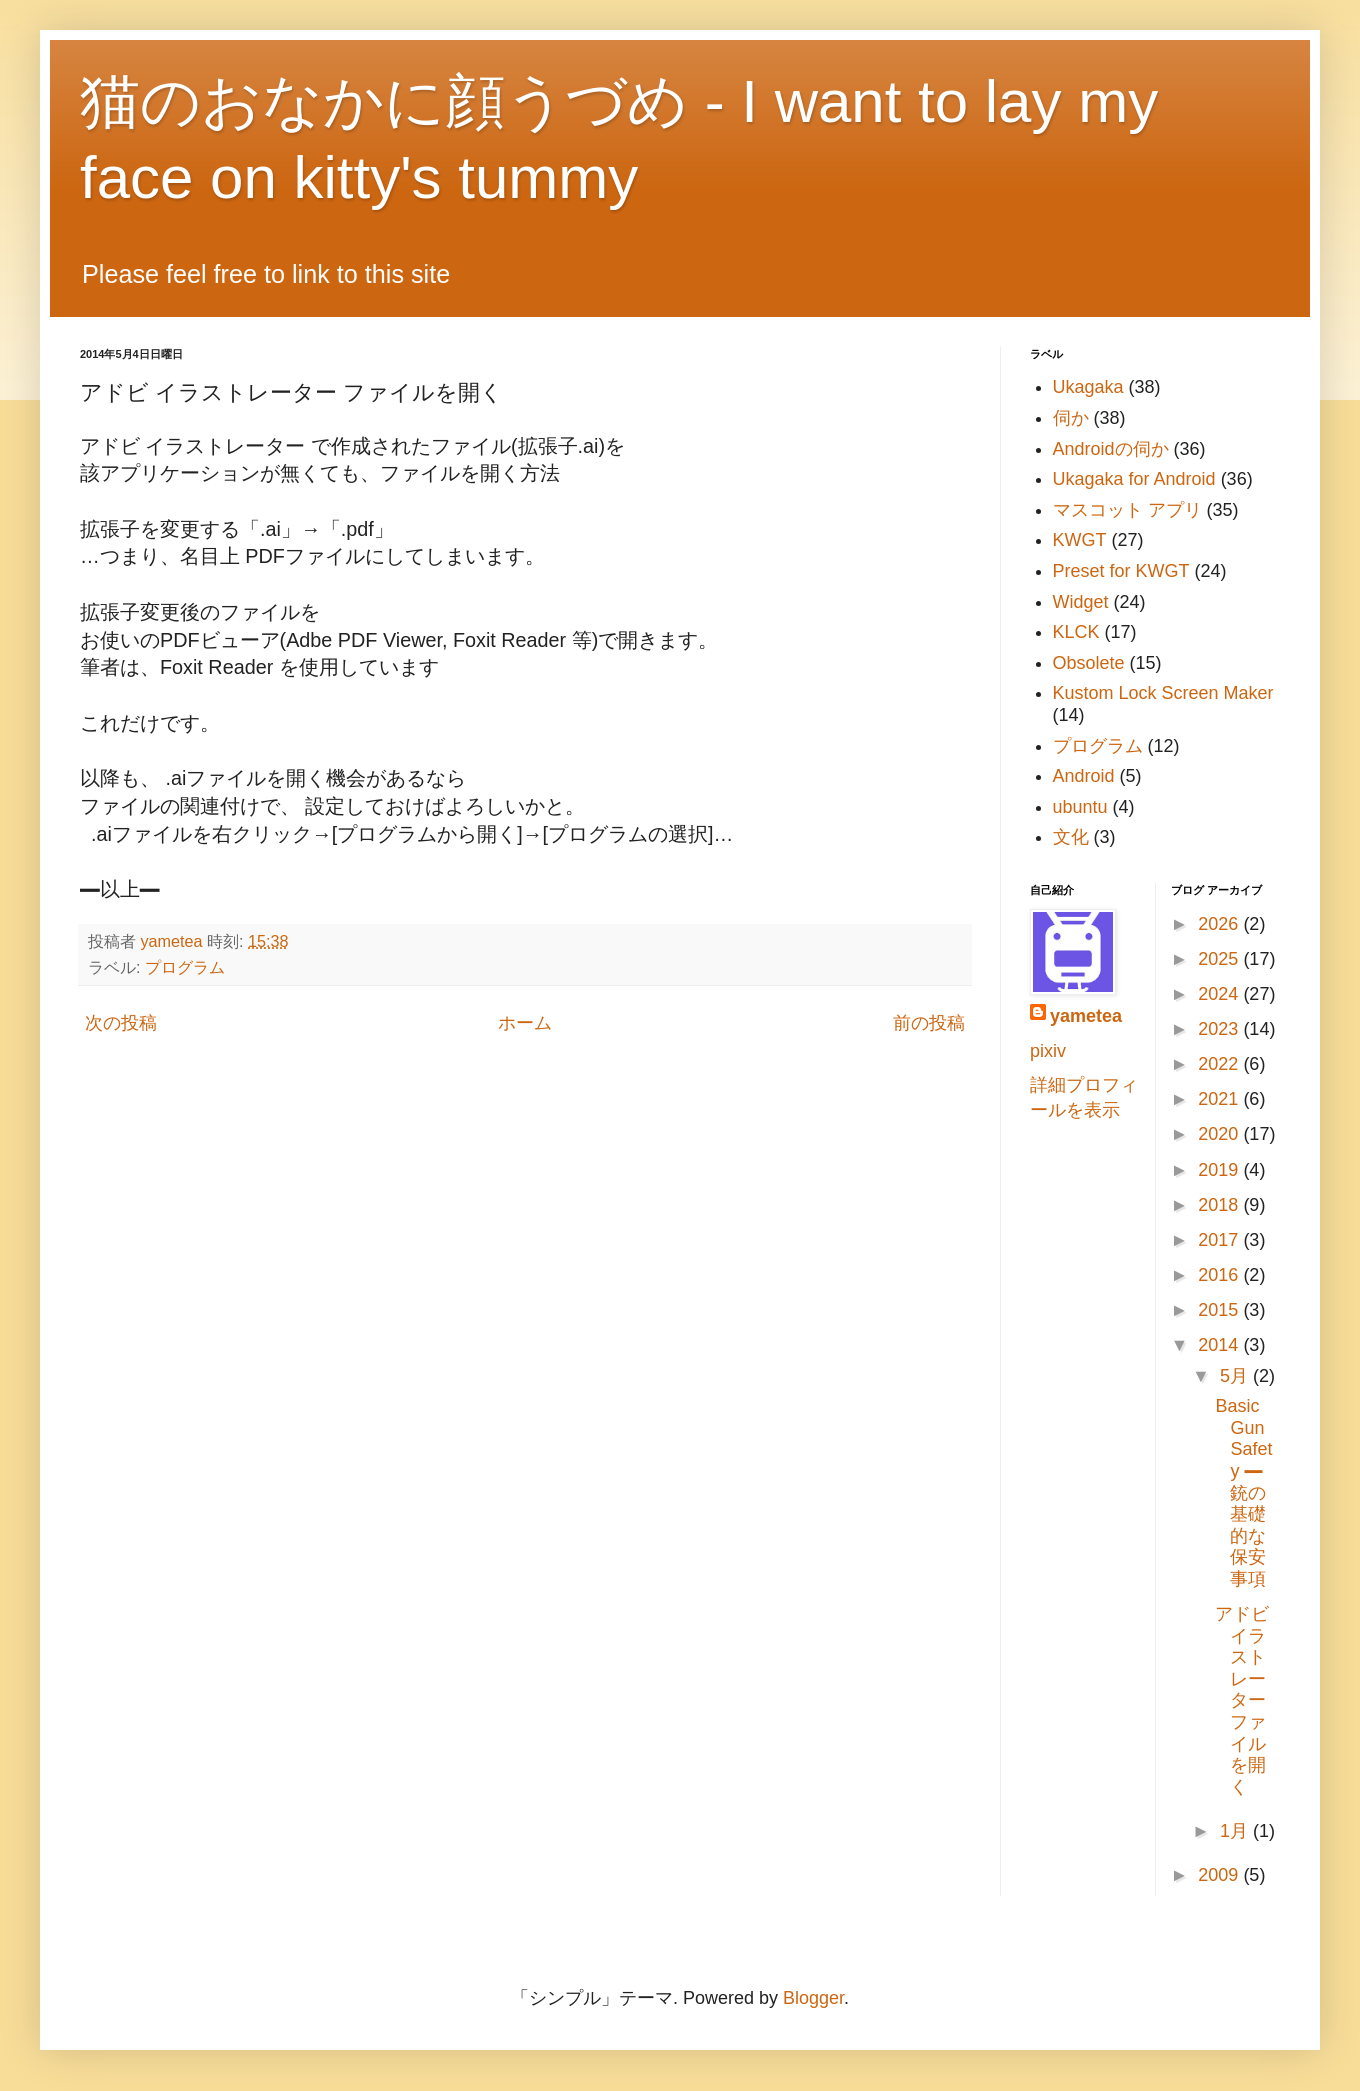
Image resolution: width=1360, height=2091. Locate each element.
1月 (1236, 1831)
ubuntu (1080, 807)
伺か (1071, 418)
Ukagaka (1088, 387)
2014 (1220, 1345)
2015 (1220, 1310)
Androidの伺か (1111, 449)
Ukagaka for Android (1134, 479)
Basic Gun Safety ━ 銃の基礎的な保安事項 (1243, 1492)
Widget (1081, 602)
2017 (1220, 1240)
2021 (1220, 1099)
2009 (1220, 1875)
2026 (1220, 924)
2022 (1220, 1064)
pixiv (1048, 1051)
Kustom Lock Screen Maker (1163, 693)
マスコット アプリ (1127, 510)
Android (1084, 776)
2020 (1220, 1134)
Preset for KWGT (1121, 571)
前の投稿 (929, 1023)
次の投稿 (121, 1023)
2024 (1220, 994)
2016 (1220, 1275)
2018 (1220, 1205)
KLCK (1076, 632)
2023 (1220, 1029)
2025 (1220, 959)
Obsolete (1089, 663)
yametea (1086, 1016)
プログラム (185, 967)
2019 (1220, 1170)
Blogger (813, 1998)
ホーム (525, 1023)
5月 (1236, 1376)
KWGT (1080, 540)
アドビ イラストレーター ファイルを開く (1242, 1700)
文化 (1071, 837)
